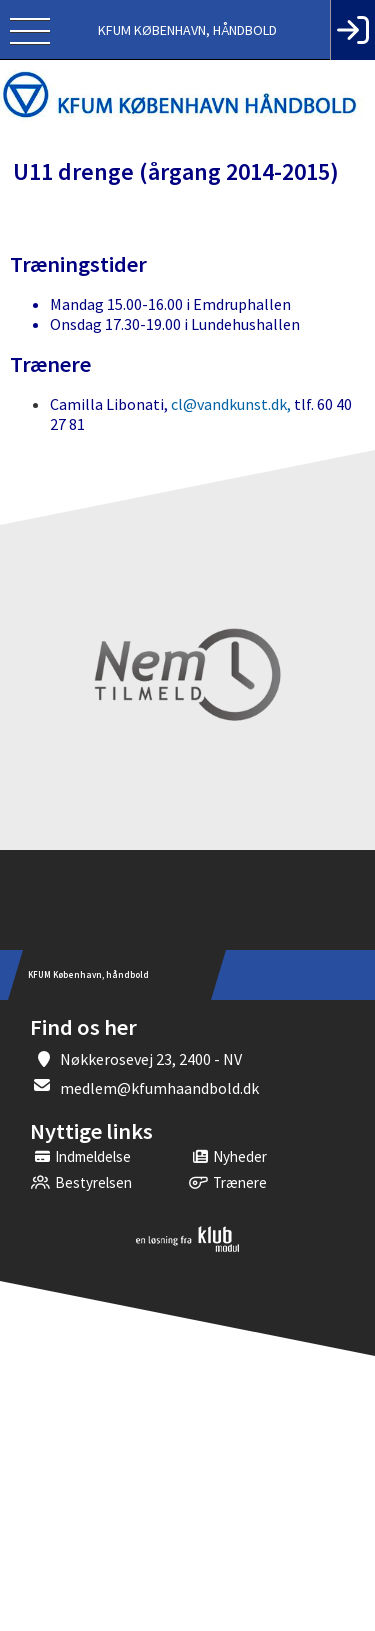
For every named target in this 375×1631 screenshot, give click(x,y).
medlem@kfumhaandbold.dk (159, 1088)
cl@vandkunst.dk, (231, 404)
